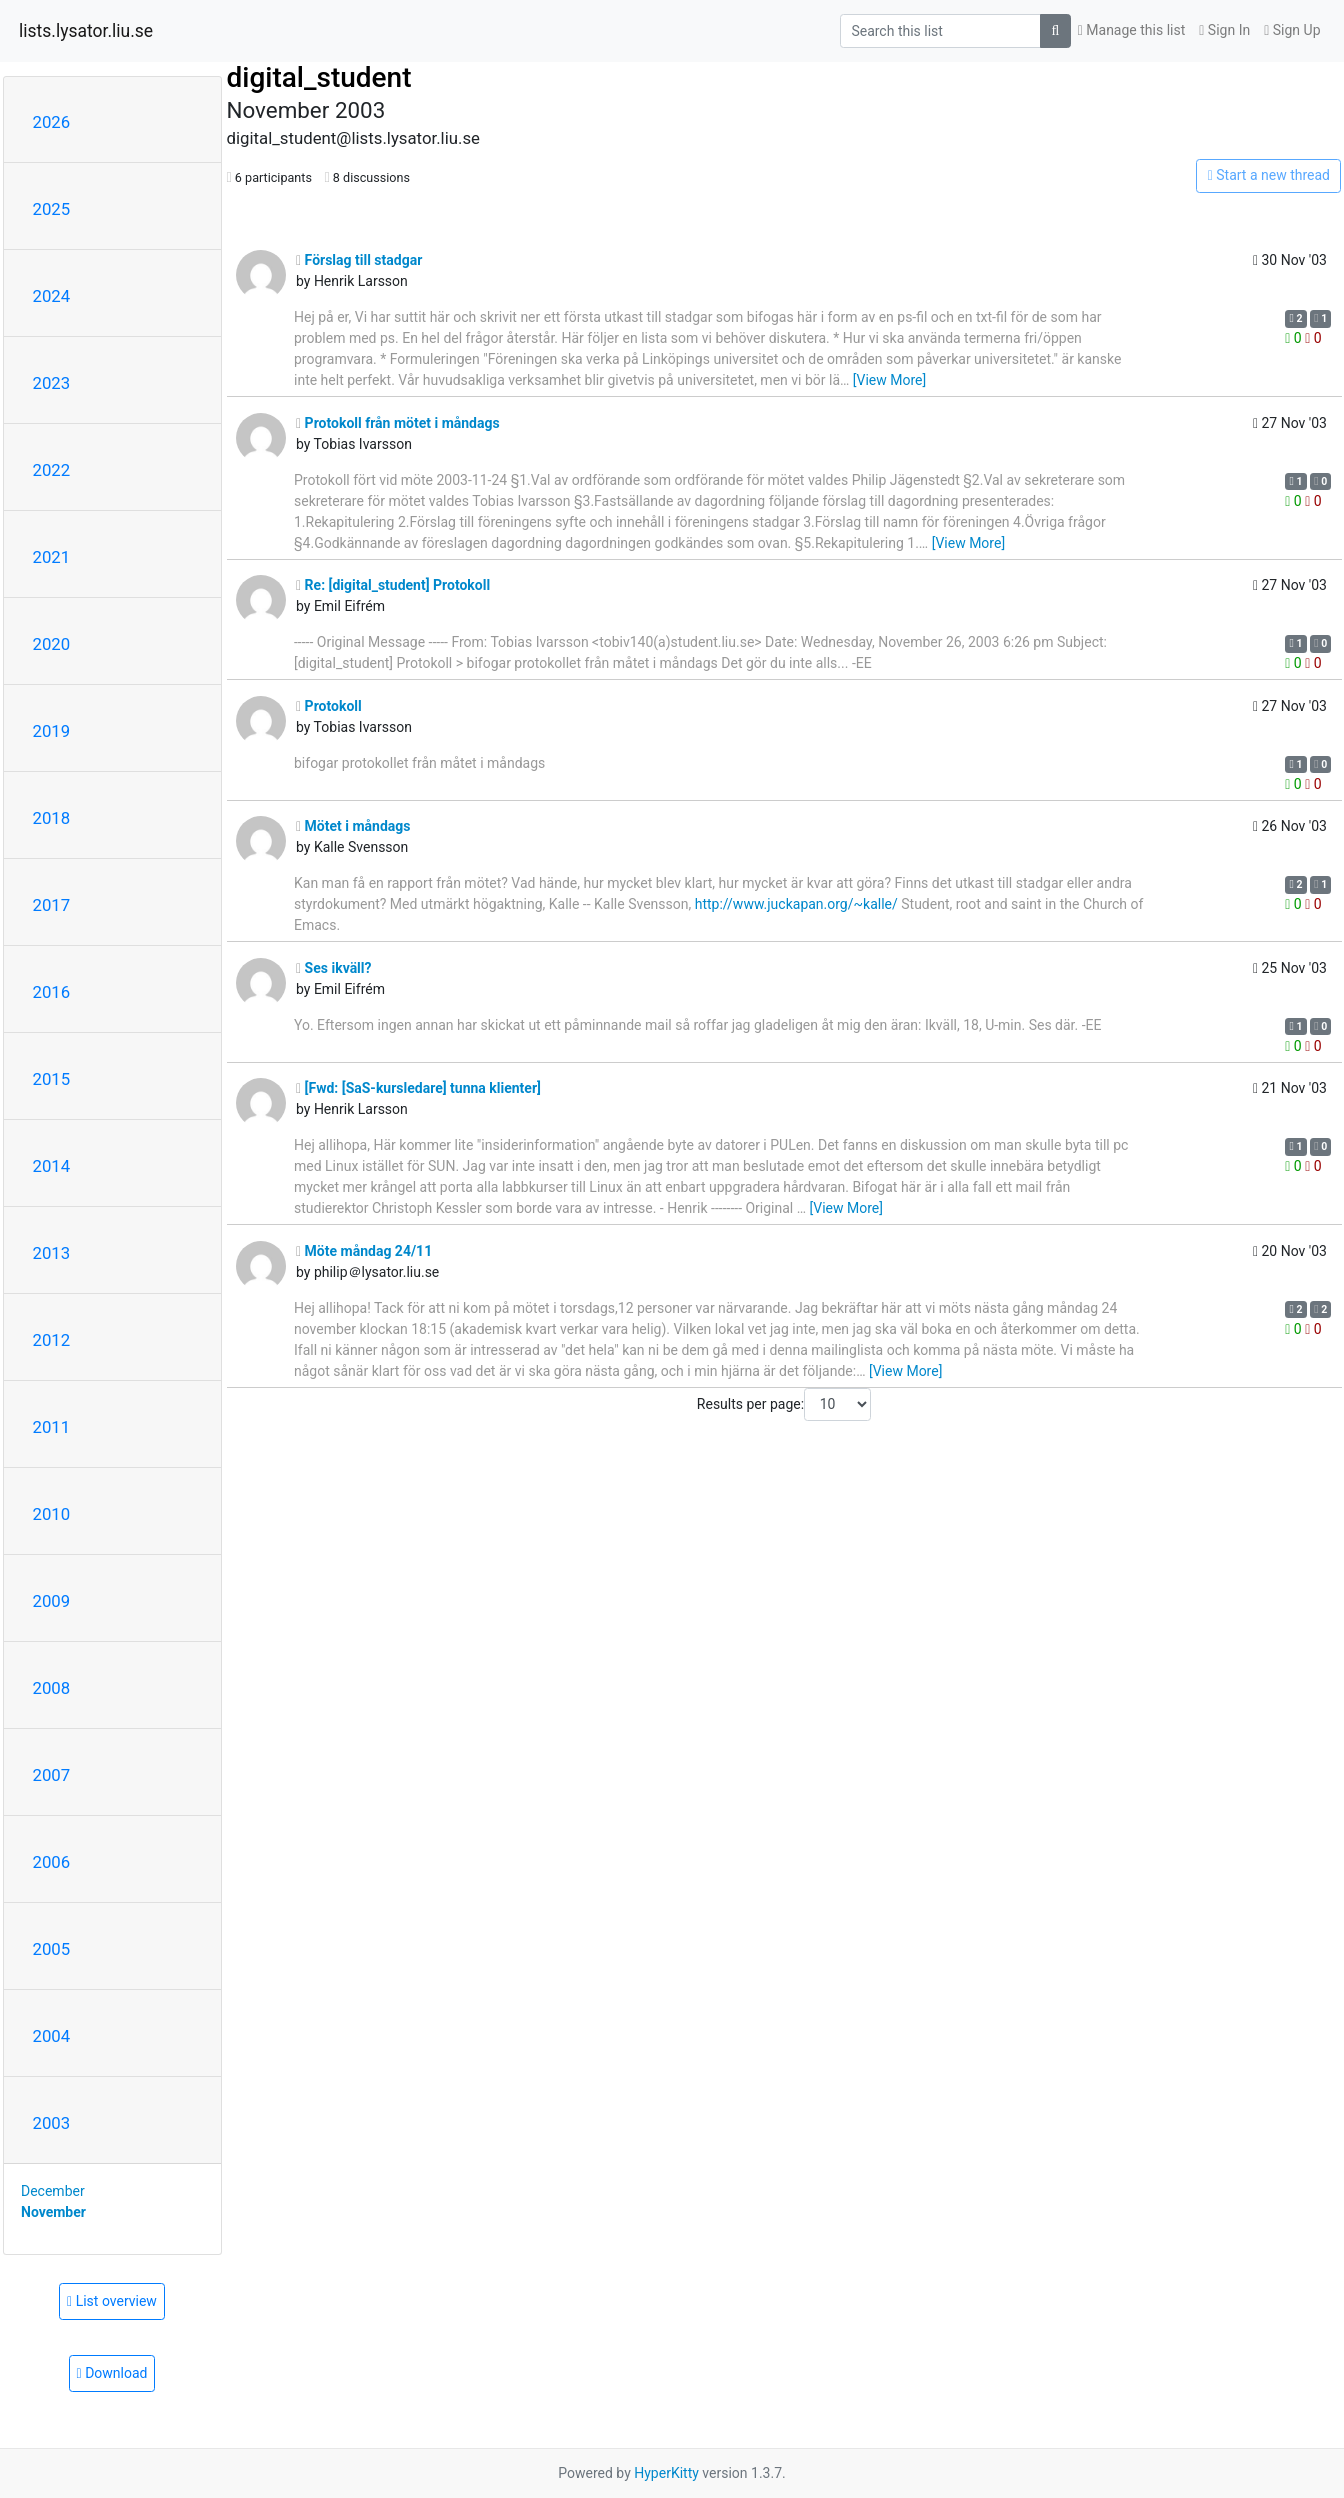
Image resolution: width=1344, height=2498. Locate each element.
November (53, 2212)
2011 (52, 1427)
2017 (52, 905)
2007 (52, 1775)
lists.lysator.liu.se (86, 31)
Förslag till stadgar (359, 260)
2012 (52, 1340)
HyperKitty (666, 2473)
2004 (52, 2036)
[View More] (889, 380)
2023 (52, 383)
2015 (52, 1079)
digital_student (319, 77)
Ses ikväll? (334, 968)
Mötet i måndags (353, 826)
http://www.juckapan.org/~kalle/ (796, 904)
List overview (112, 2301)
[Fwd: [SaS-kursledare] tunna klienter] (418, 1088)
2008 (52, 1688)
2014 (52, 1166)
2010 (52, 1514)
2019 (52, 731)
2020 (52, 644)
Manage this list (1132, 30)
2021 (52, 557)
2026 (52, 122)
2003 (52, 2123)
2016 (52, 992)
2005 (52, 1949)
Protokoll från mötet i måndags (398, 423)
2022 (52, 470)
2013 (52, 1253)
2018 (52, 818)
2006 (52, 1862)
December (53, 2191)
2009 (52, 1601)
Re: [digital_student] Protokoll (393, 585)
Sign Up (1292, 30)
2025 (52, 209)
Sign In (1224, 30)
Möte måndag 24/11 (364, 1251)
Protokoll (329, 706)
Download (112, 2373)
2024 (52, 296)
